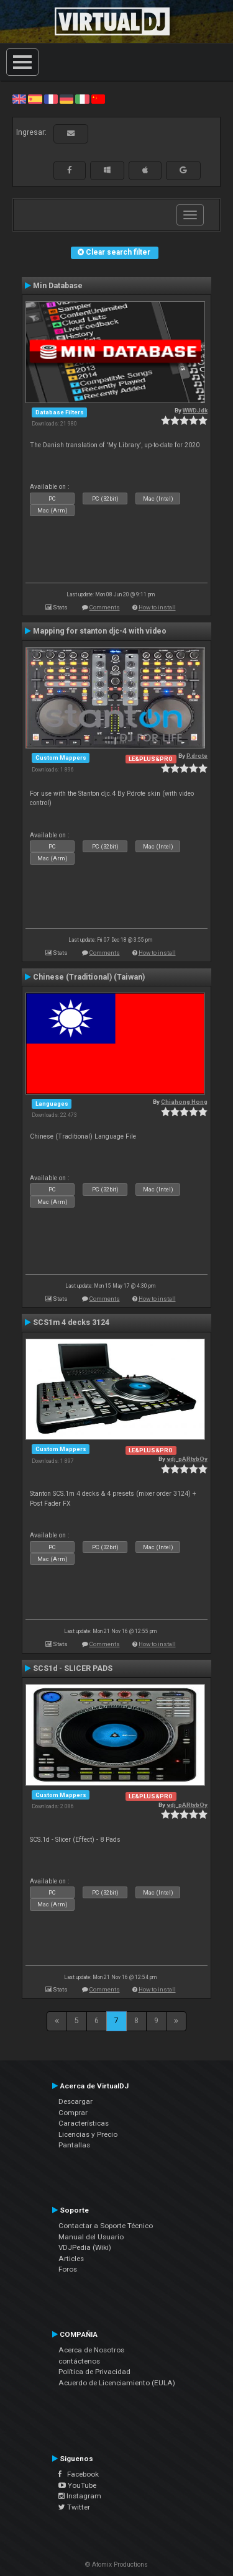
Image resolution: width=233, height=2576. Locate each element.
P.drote (197, 755)
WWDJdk (195, 410)
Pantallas (74, 2145)
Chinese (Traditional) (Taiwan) (89, 977)
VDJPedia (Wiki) (84, 2247)
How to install (157, 607)
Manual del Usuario (91, 2236)
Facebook (78, 2474)
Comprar (73, 2112)
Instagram (79, 2496)
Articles (71, 2258)
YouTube (77, 2485)
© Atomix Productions (116, 2564)
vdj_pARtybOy (187, 1458)
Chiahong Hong (184, 1101)
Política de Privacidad (94, 2371)
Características (83, 2123)
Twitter (74, 2507)
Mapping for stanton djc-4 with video (100, 631)
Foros (67, 2269)
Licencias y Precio (87, 2134)
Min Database (58, 285)
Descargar (75, 2101)
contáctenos (79, 2361)
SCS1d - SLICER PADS (72, 1668)
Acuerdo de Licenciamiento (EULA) (116, 2382)
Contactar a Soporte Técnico (105, 2225)
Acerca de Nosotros (91, 2350)
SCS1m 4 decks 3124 (71, 1322)
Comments (104, 607)
